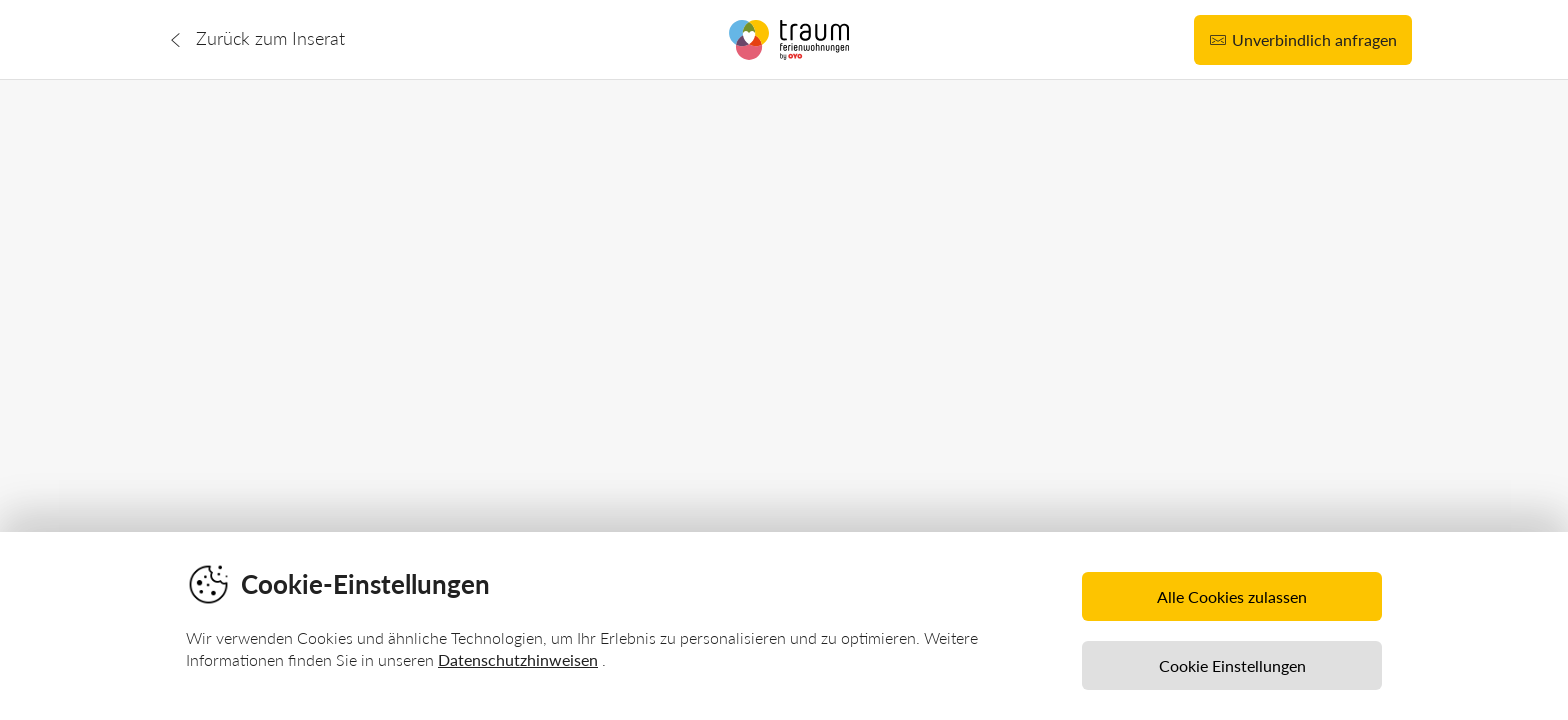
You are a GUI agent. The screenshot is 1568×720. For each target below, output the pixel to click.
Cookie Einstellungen (1232, 665)
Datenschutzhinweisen (518, 659)
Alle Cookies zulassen (1232, 596)
